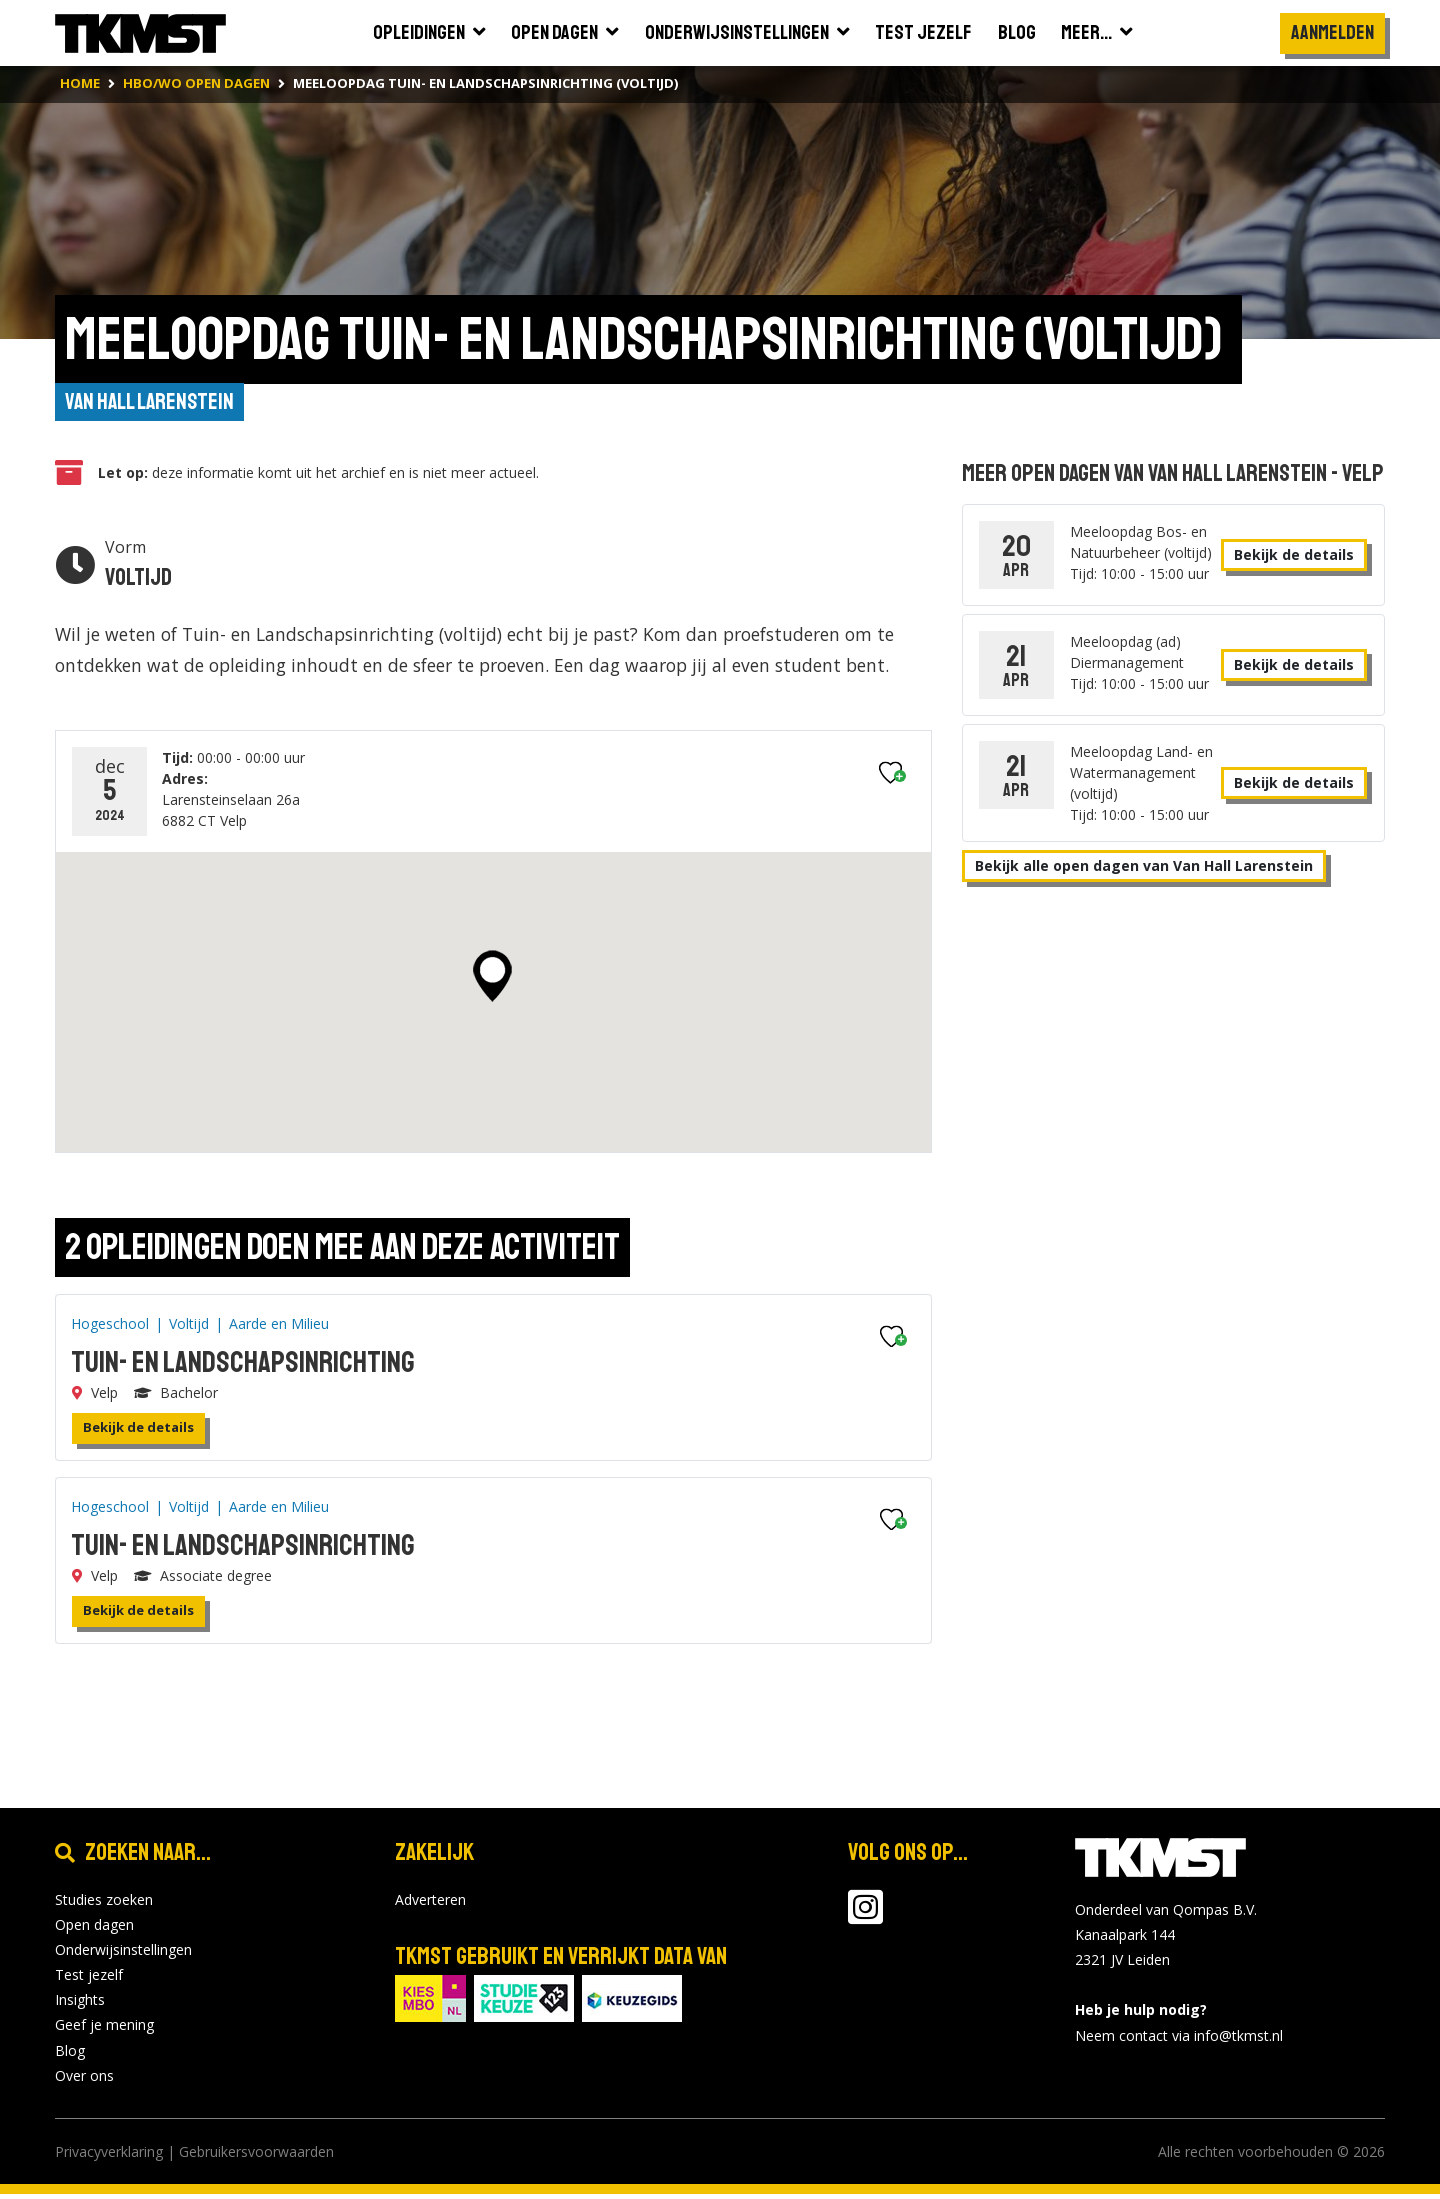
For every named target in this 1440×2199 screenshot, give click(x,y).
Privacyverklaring (109, 2156)
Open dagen (94, 1928)
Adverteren (430, 1903)
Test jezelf (89, 1979)
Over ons (84, 2080)
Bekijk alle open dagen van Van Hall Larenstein (1144, 868)
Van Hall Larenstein (154, 404)
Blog (70, 2054)
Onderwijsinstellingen (123, 1954)
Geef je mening (104, 2029)
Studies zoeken (104, 1903)
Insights (80, 2004)
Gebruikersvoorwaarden (256, 2156)
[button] (492, 980)
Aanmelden (1332, 32)
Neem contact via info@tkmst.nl (1179, 2039)
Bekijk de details (138, 1432)
